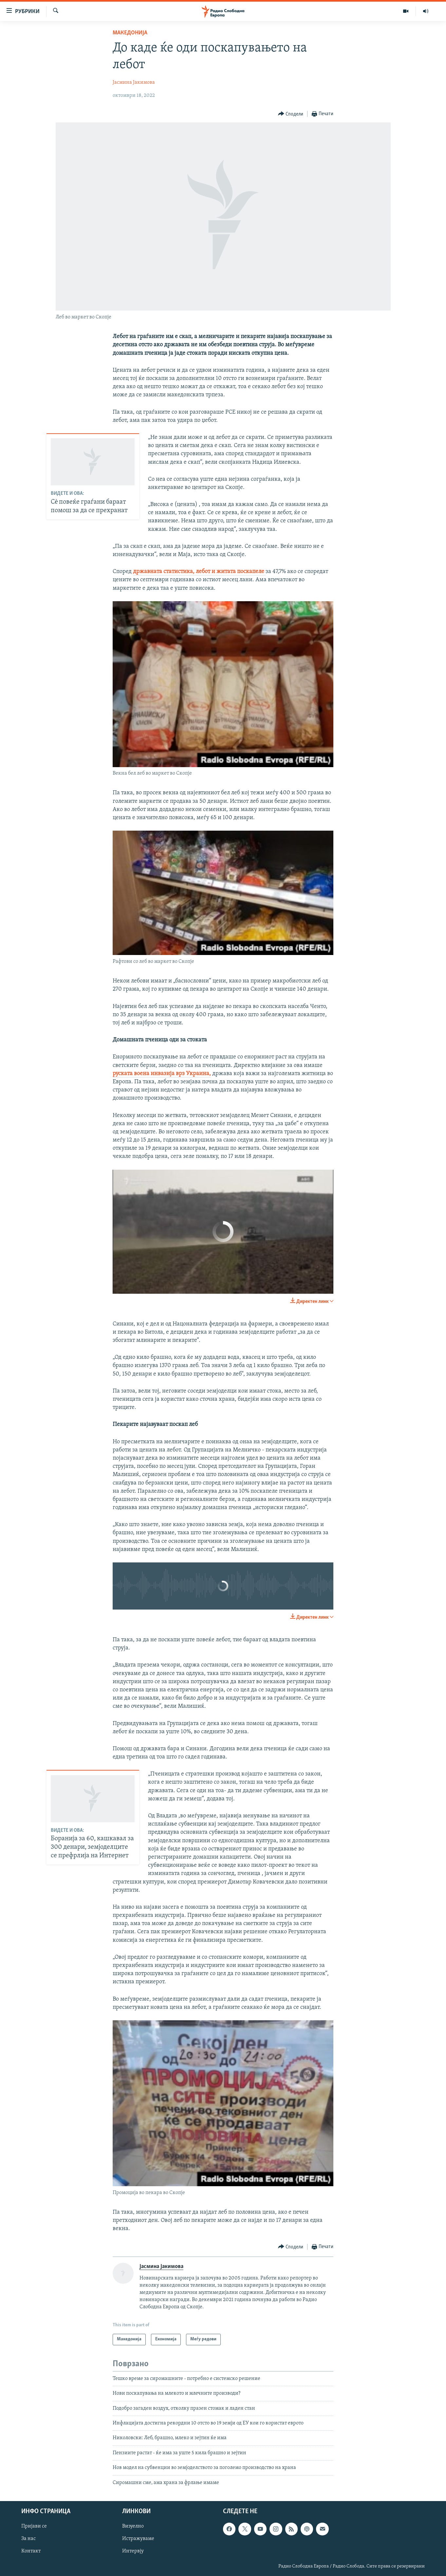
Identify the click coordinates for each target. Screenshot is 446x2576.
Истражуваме (138, 2538)
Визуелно (133, 2526)
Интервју (133, 2551)
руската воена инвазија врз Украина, (162, 1074)
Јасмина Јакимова (134, 82)
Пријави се (34, 2526)
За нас (28, 2538)
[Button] (291, 114)
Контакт (31, 2551)
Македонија (130, 33)
